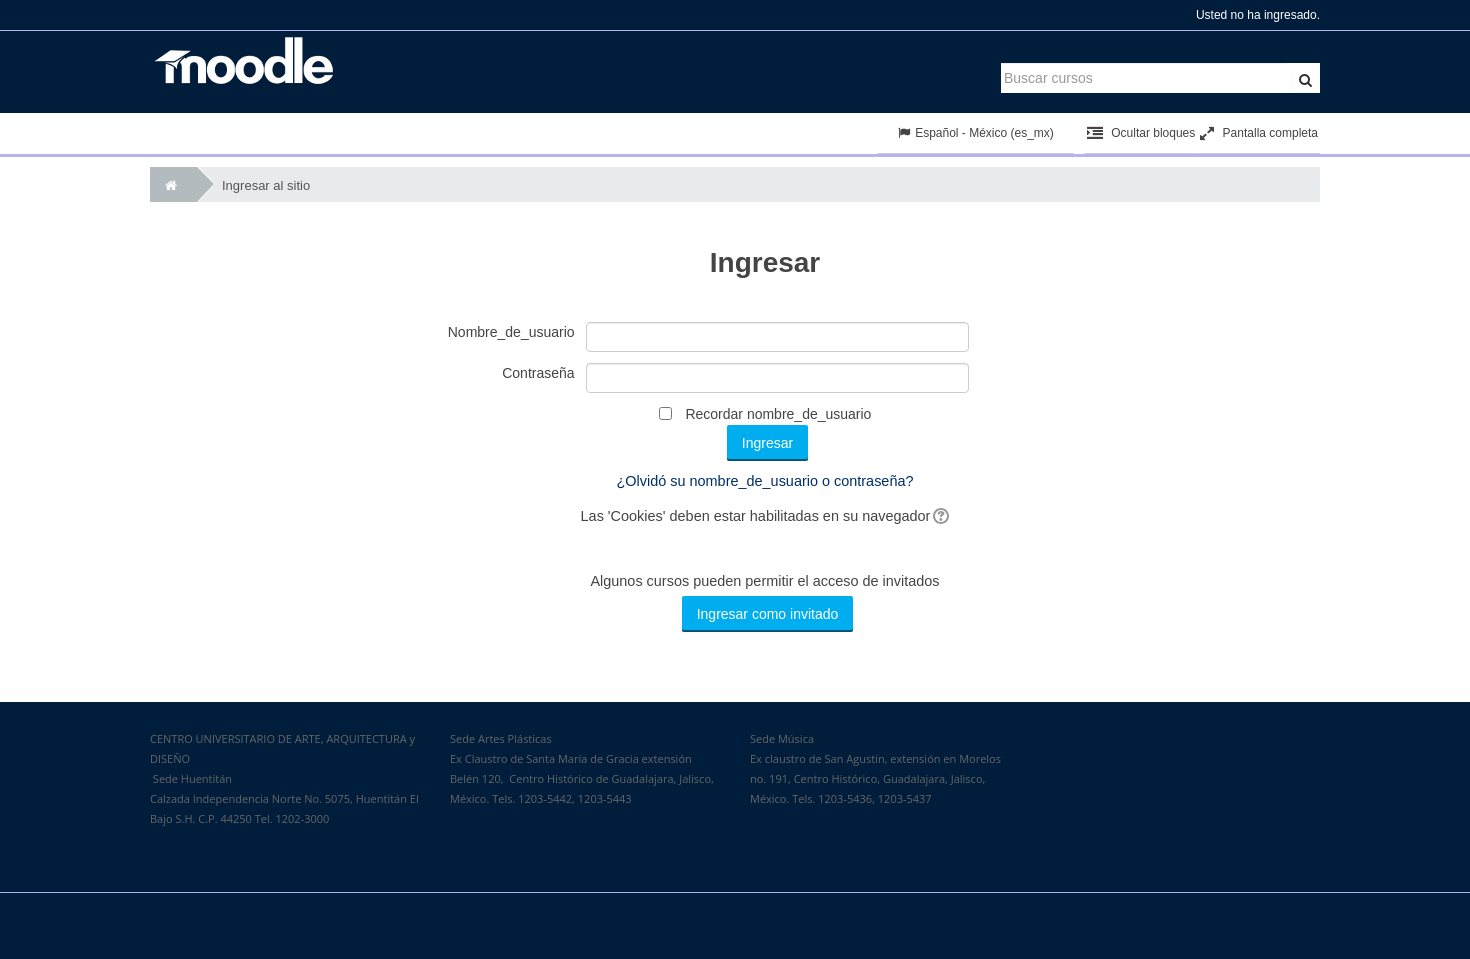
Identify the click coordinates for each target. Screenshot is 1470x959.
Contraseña (538, 373)
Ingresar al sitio (266, 185)
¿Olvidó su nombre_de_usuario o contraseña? (765, 481)
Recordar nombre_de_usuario (778, 414)
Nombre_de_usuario (511, 332)
